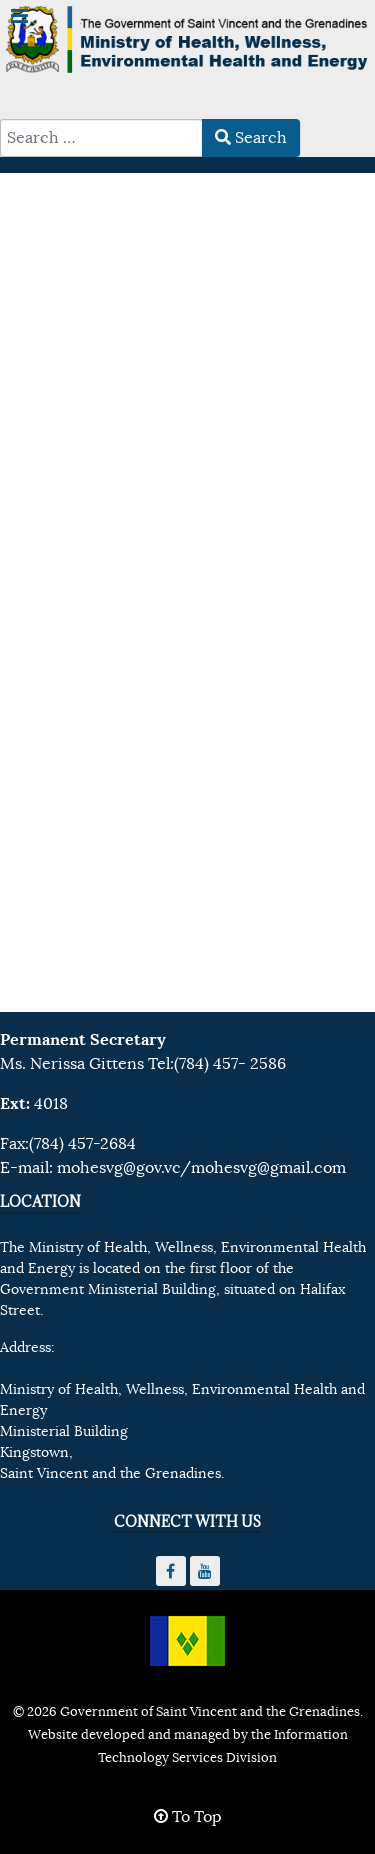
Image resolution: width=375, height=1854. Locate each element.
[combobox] (101, 138)
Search (251, 138)
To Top (188, 1817)
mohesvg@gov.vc (118, 1168)
